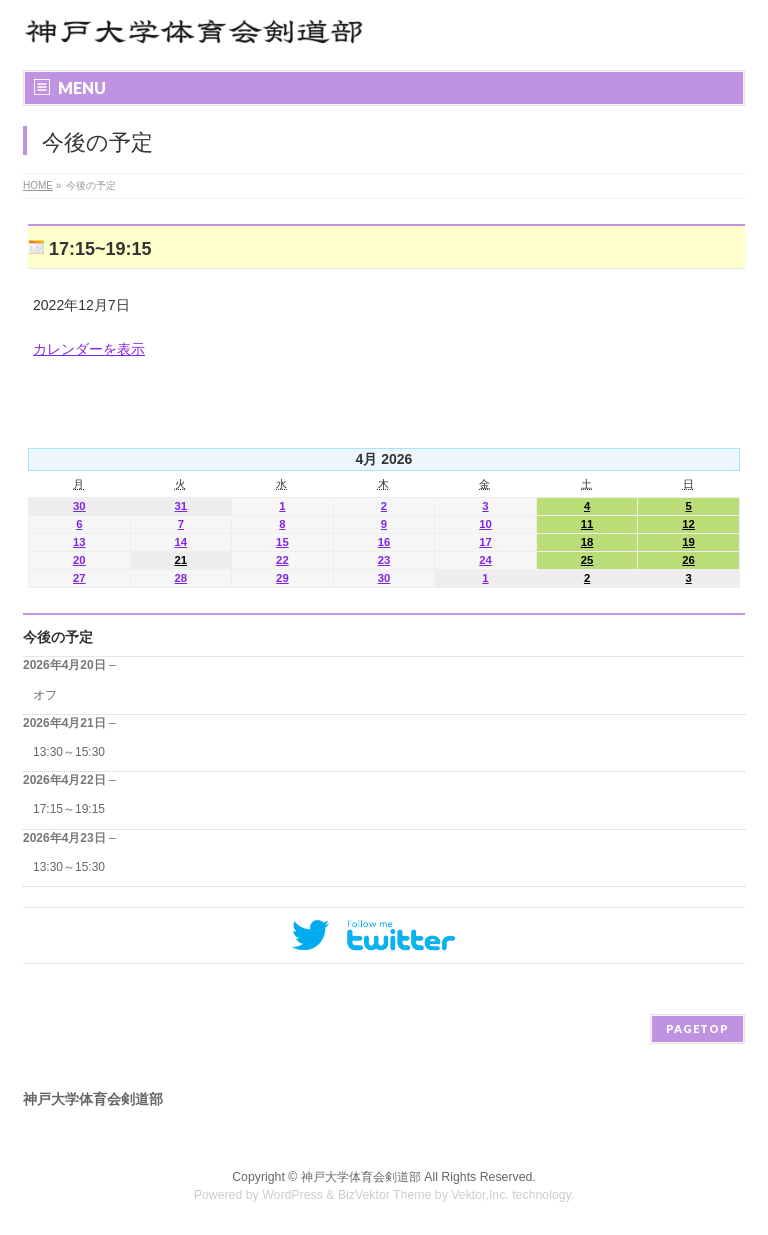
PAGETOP (697, 1028)
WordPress (292, 1195)
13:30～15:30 (69, 752)
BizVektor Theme (385, 1195)
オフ (45, 695)
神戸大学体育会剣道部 (361, 1177)
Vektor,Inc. (480, 1195)
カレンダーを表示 (89, 349)
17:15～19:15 (69, 809)
